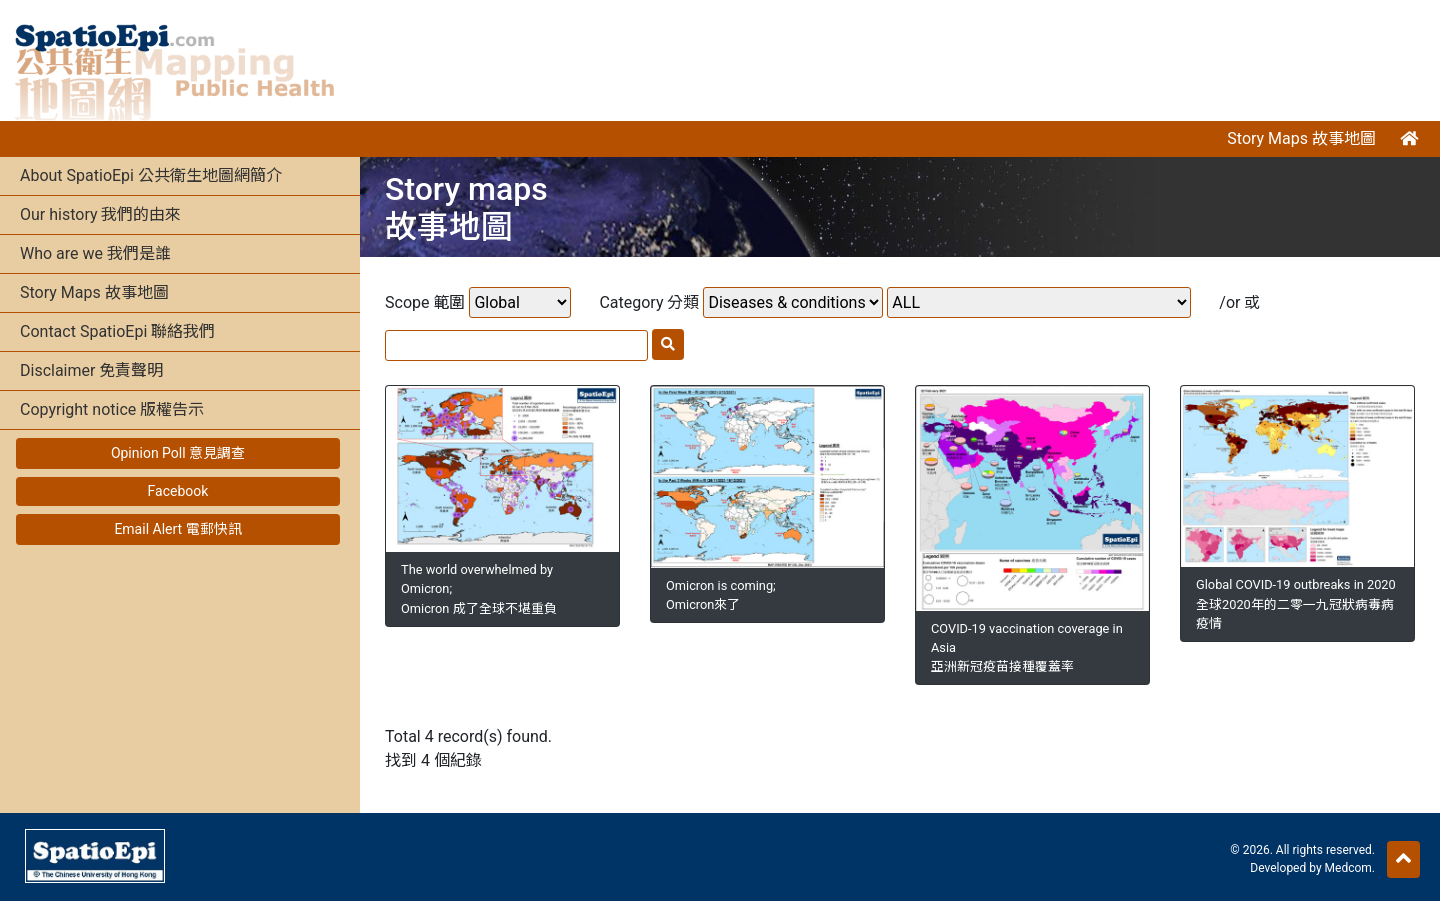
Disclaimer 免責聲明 (91, 370)
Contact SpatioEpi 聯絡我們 (117, 331)
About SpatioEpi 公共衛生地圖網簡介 (151, 175)
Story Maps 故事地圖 (1301, 138)
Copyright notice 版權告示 (112, 409)
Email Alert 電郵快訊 (177, 529)
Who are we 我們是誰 (95, 253)
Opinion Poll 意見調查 (178, 453)
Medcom (1348, 868)
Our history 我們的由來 (100, 214)
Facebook (178, 491)
